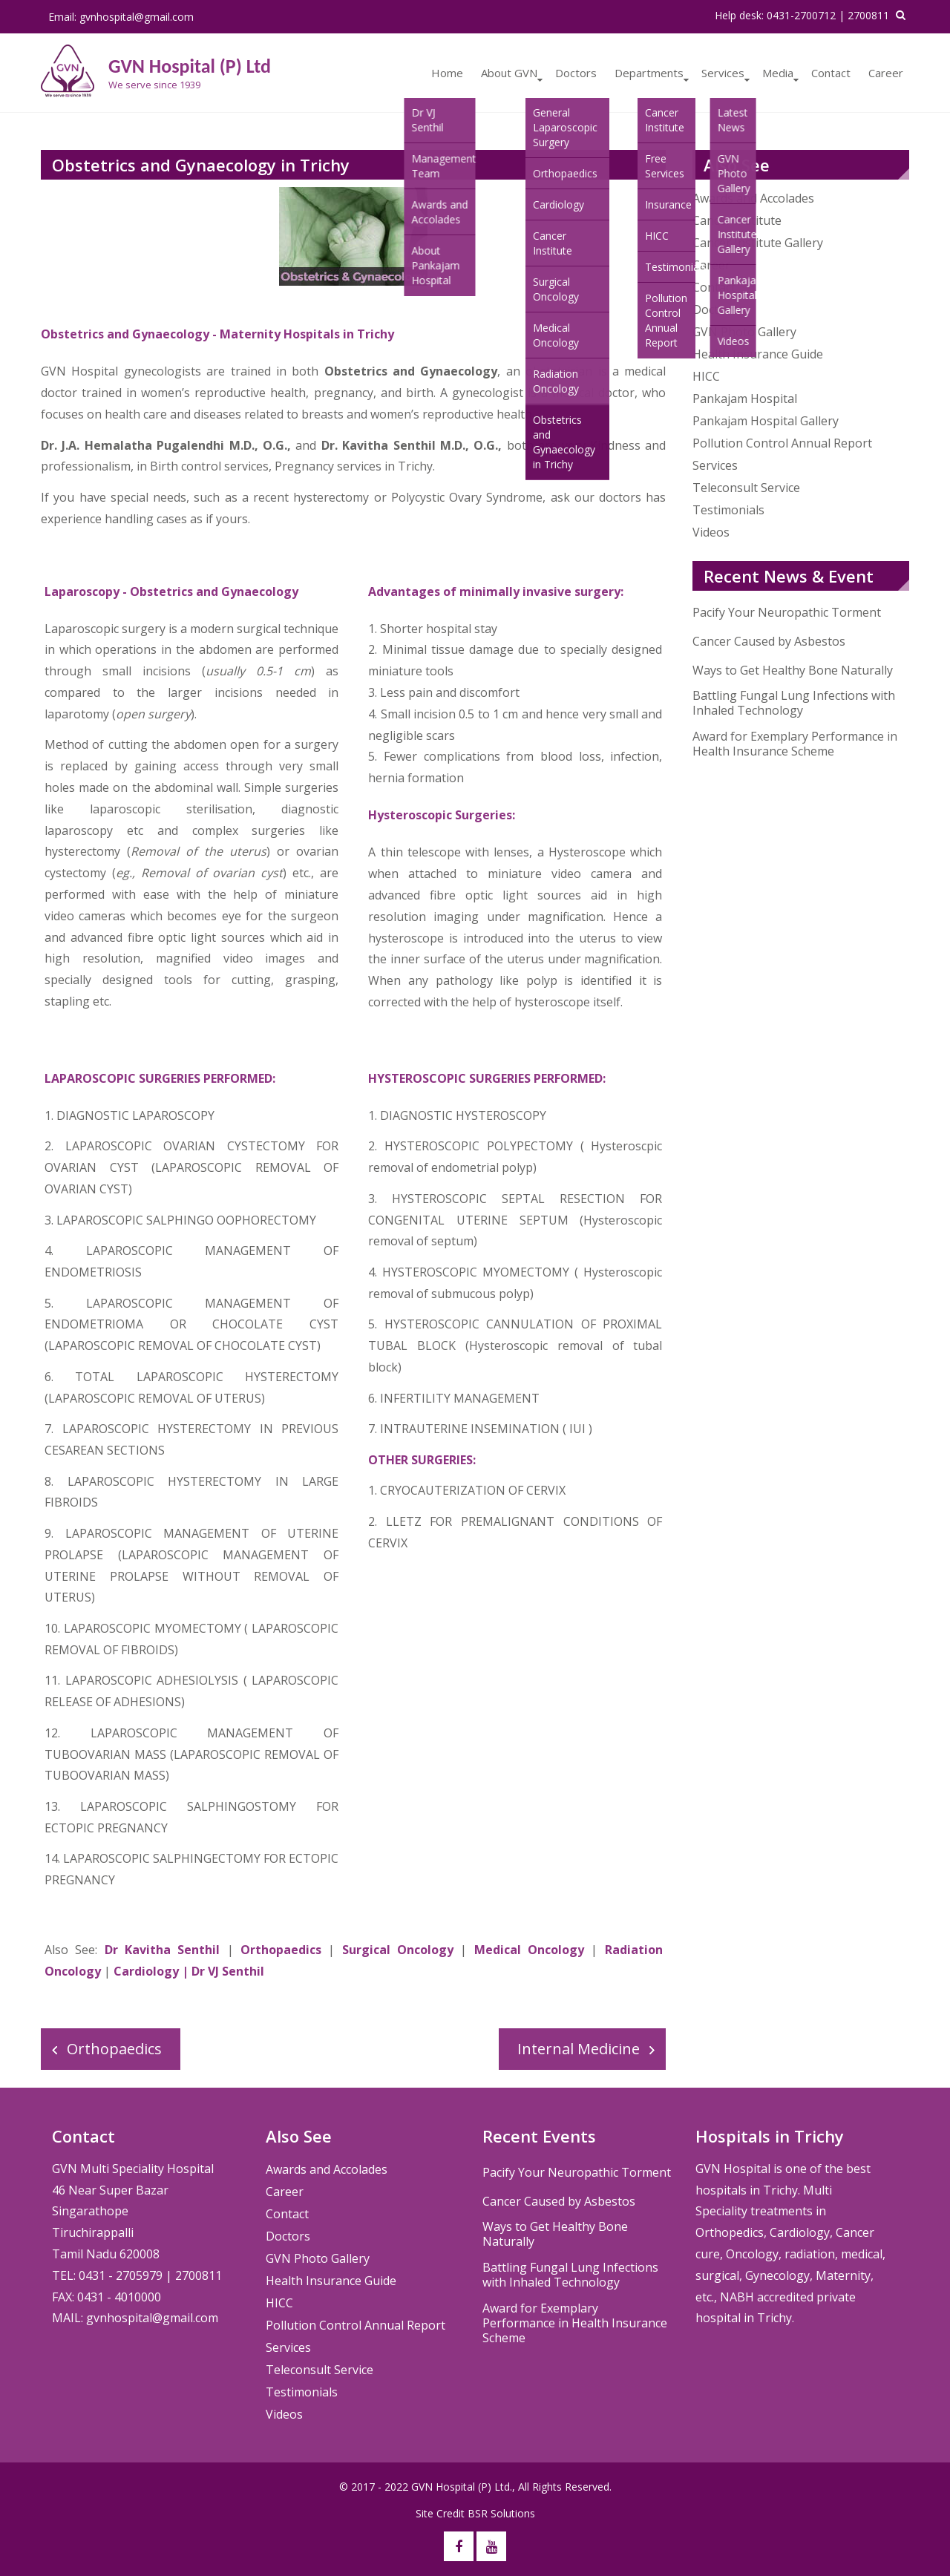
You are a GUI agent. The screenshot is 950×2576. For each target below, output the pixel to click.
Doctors (576, 72)
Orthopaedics (280, 1949)
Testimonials (728, 510)
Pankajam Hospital (744, 398)
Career (885, 72)
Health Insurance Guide (757, 354)
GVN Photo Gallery (744, 332)
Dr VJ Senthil (227, 1971)
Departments (649, 72)
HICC (706, 376)
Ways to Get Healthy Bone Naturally (792, 670)
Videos (711, 532)
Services (722, 72)
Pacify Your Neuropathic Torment (786, 612)
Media (777, 72)
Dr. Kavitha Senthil (378, 445)
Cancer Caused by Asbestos (768, 641)
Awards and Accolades (326, 2169)
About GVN (509, 72)
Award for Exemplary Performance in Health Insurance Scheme (794, 743)
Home (447, 72)
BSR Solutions (501, 2513)
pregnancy (343, 392)
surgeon (314, 916)
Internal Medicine (578, 2049)
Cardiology (146, 1971)
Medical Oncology (533, 1949)
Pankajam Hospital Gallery (765, 421)
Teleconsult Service (746, 487)
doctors (620, 497)
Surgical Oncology (397, 1949)
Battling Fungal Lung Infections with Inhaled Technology (793, 703)
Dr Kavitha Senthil (162, 1949)
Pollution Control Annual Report (782, 443)
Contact (831, 72)
